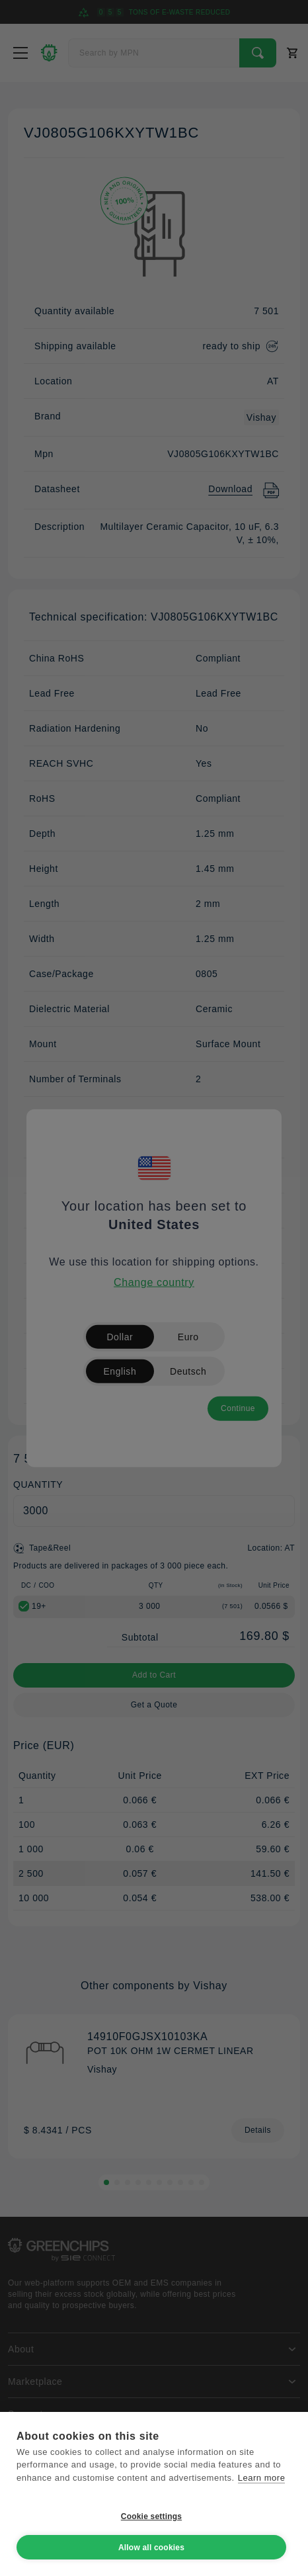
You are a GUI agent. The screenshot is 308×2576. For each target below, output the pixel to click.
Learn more (262, 2478)
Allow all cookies (151, 2547)
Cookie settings (151, 2516)
